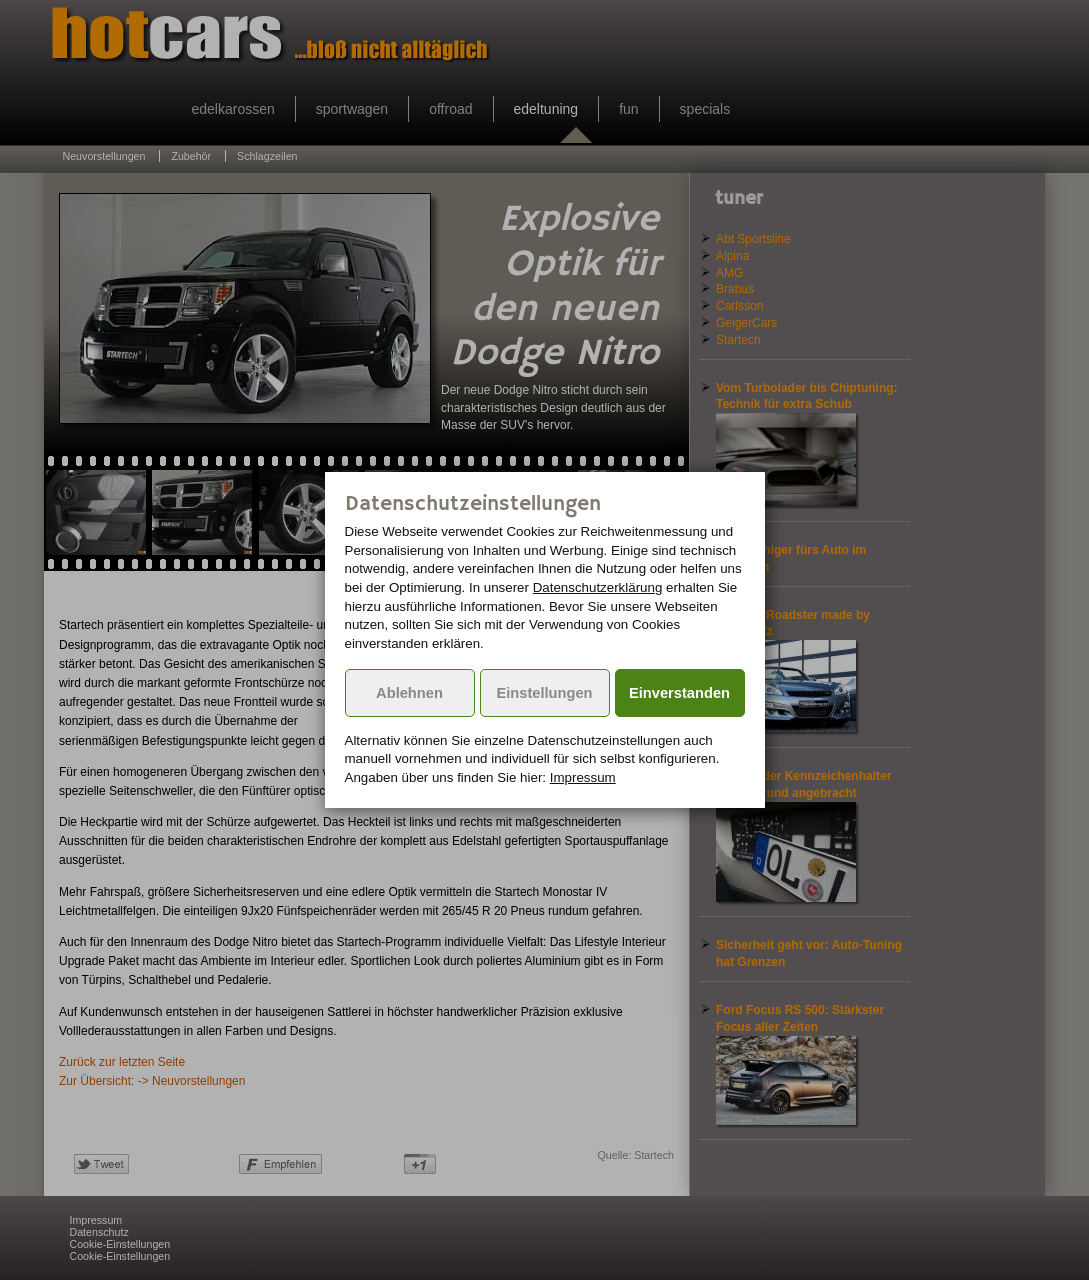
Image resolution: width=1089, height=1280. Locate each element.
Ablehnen (409, 693)
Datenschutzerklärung (598, 587)
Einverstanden (679, 693)
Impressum (583, 777)
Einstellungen (544, 693)
